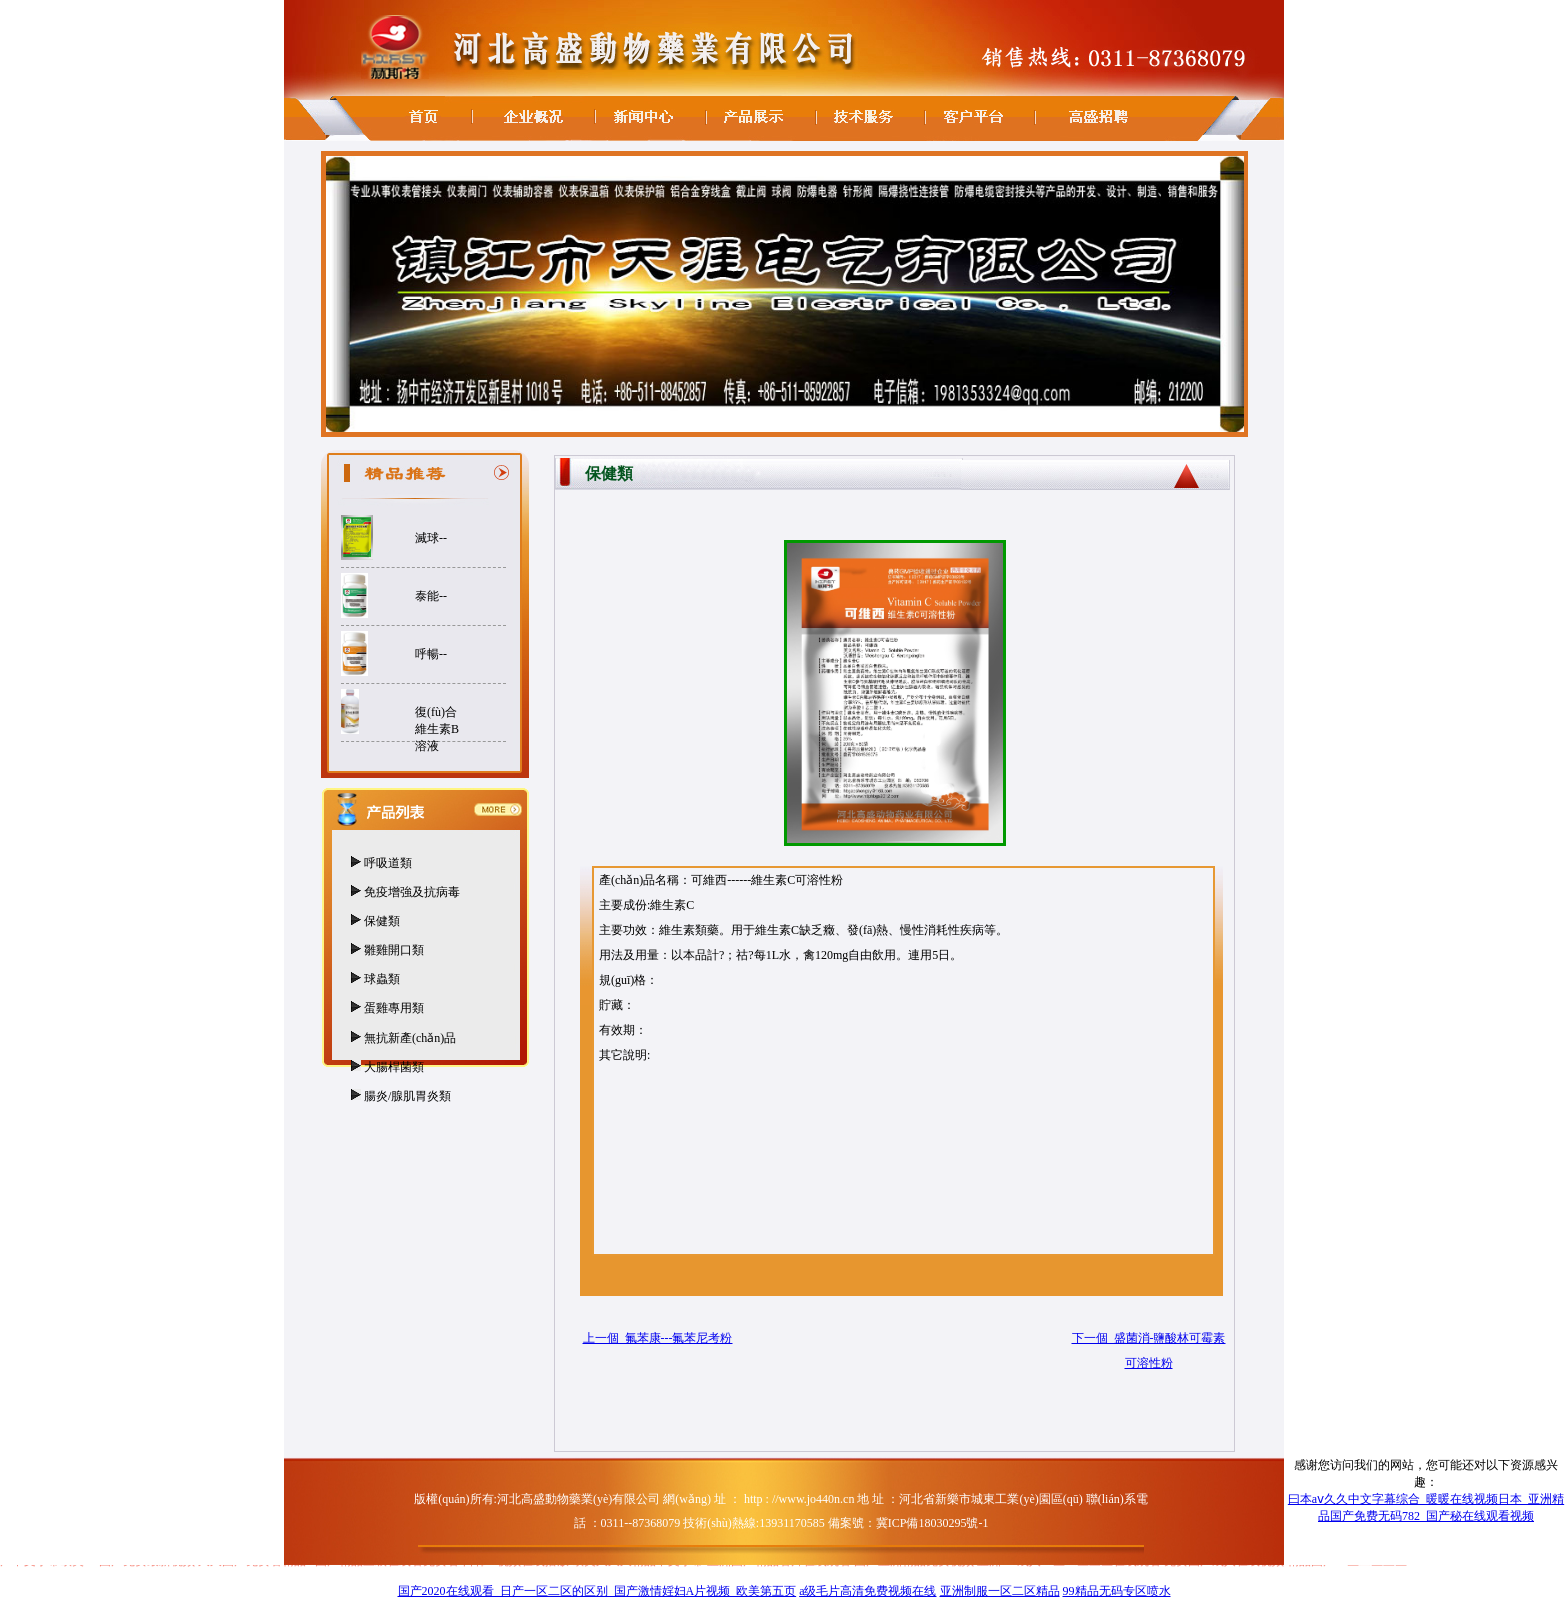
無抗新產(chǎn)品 (410, 1038)
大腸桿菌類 (394, 1067)
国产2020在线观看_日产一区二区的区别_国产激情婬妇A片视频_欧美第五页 (597, 1591)
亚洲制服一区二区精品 (1000, 1591)
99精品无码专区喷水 (1117, 1591)
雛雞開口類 (394, 950)
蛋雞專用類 (394, 1008)
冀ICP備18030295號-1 (932, 1523)
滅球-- (431, 538)
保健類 (382, 921)
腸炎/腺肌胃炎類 (407, 1096)
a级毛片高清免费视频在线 (867, 1591)
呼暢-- (431, 654)
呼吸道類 (388, 863)
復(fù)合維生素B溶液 (437, 729)
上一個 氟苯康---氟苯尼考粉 (658, 1338)
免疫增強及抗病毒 (412, 892)
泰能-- (431, 596)
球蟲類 (382, 979)
